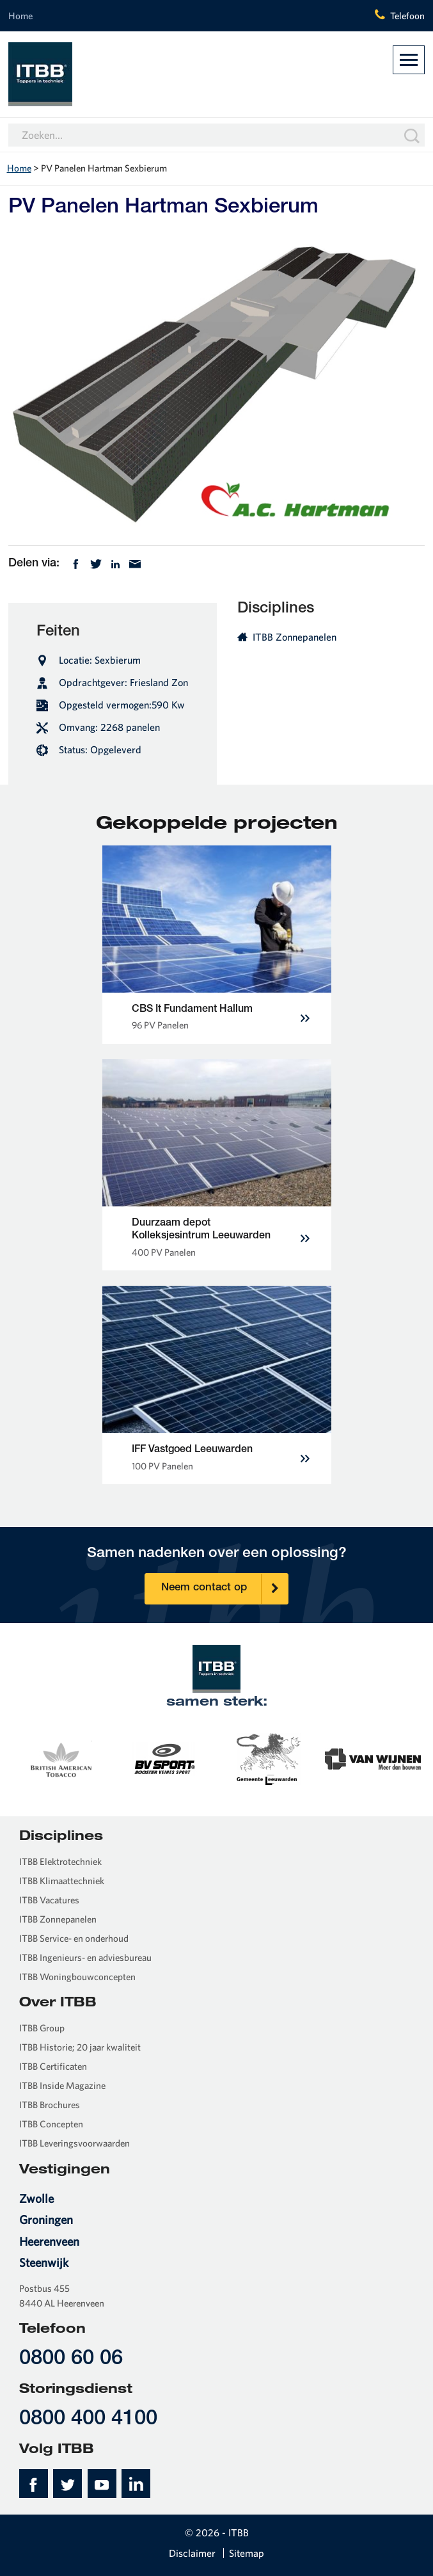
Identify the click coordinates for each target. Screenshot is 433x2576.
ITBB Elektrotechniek (60, 1861)
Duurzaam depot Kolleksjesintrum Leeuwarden (201, 1230)
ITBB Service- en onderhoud (74, 1938)
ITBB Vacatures (49, 1899)
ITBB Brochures (49, 2104)
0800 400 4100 (88, 2419)
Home (20, 15)
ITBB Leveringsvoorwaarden (74, 2143)
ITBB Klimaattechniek (61, 1880)
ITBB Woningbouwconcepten (77, 1976)
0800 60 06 (71, 2359)
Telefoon (407, 15)
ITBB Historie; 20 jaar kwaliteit (80, 2047)
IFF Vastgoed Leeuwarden (192, 1450)
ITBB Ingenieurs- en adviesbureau (85, 1957)
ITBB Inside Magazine (62, 2085)
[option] (60, 1758)
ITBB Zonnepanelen (286, 636)
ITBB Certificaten (53, 2066)
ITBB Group (42, 2027)
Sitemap (246, 2553)
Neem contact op (224, 1589)
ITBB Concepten (51, 2123)
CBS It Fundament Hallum (192, 1010)
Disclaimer (192, 2553)
